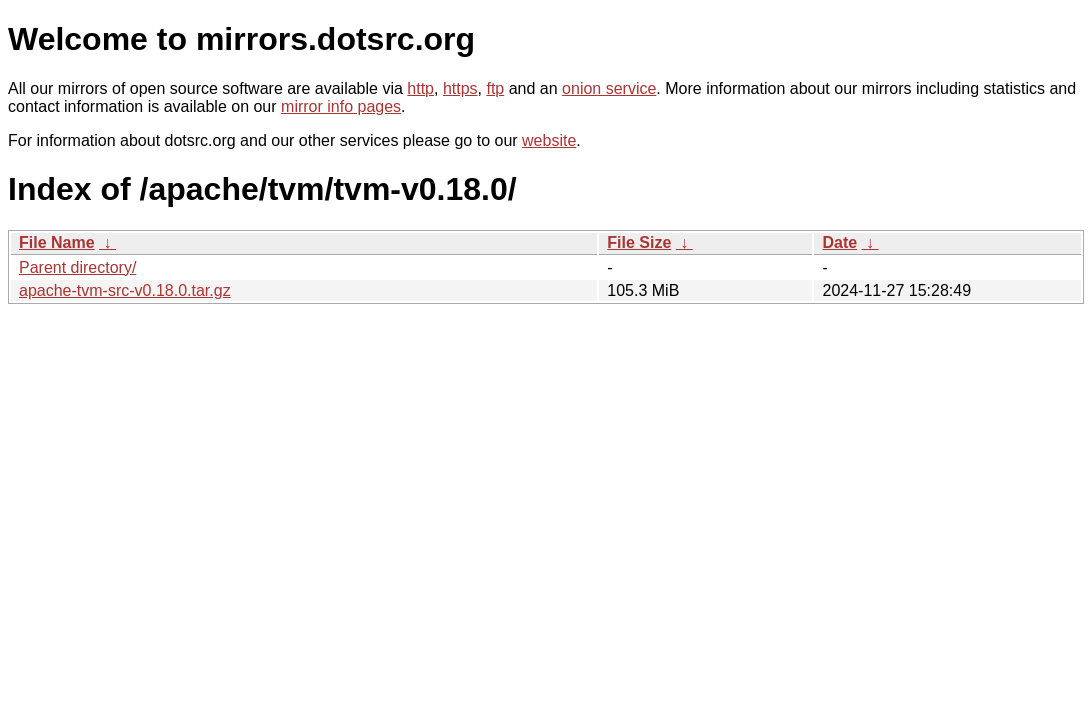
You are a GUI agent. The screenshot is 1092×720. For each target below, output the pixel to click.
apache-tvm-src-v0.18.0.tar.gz (125, 290)
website (549, 140)
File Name (57, 242)
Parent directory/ (77, 267)
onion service (609, 88)
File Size (639, 242)
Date (839, 242)
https (460, 88)
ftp (495, 88)
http (420, 88)
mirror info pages (341, 106)
